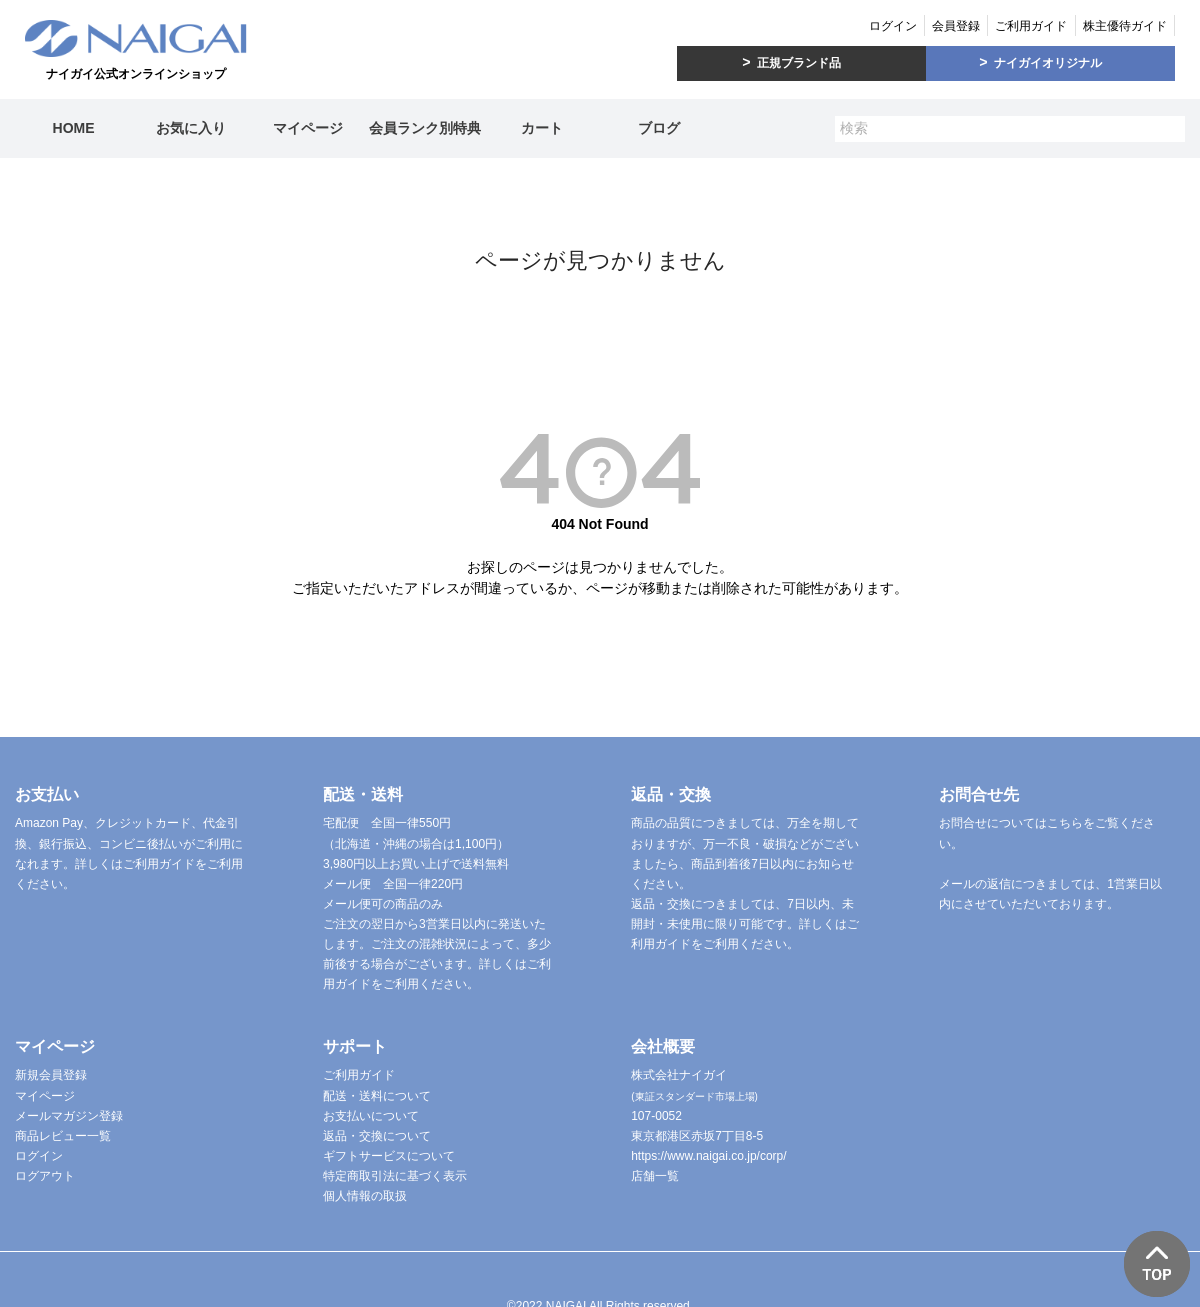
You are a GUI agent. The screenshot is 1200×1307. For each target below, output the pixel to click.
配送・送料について (377, 1096)
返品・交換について (377, 1136)
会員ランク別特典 (425, 128)
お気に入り (191, 128)
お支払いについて (371, 1116)
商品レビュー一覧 (63, 1136)
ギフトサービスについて (389, 1156)
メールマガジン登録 (69, 1116)
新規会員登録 (51, 1075)
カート (542, 128)
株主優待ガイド (1125, 26)
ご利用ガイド (1031, 26)
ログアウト (45, 1176)
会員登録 (956, 26)
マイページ (308, 128)
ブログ (659, 128)
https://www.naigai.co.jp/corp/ (708, 1156)
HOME (74, 128)
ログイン (893, 26)
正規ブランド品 (799, 63)
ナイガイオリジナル (1048, 63)
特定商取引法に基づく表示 (395, 1176)
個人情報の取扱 (365, 1196)
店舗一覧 (655, 1176)
